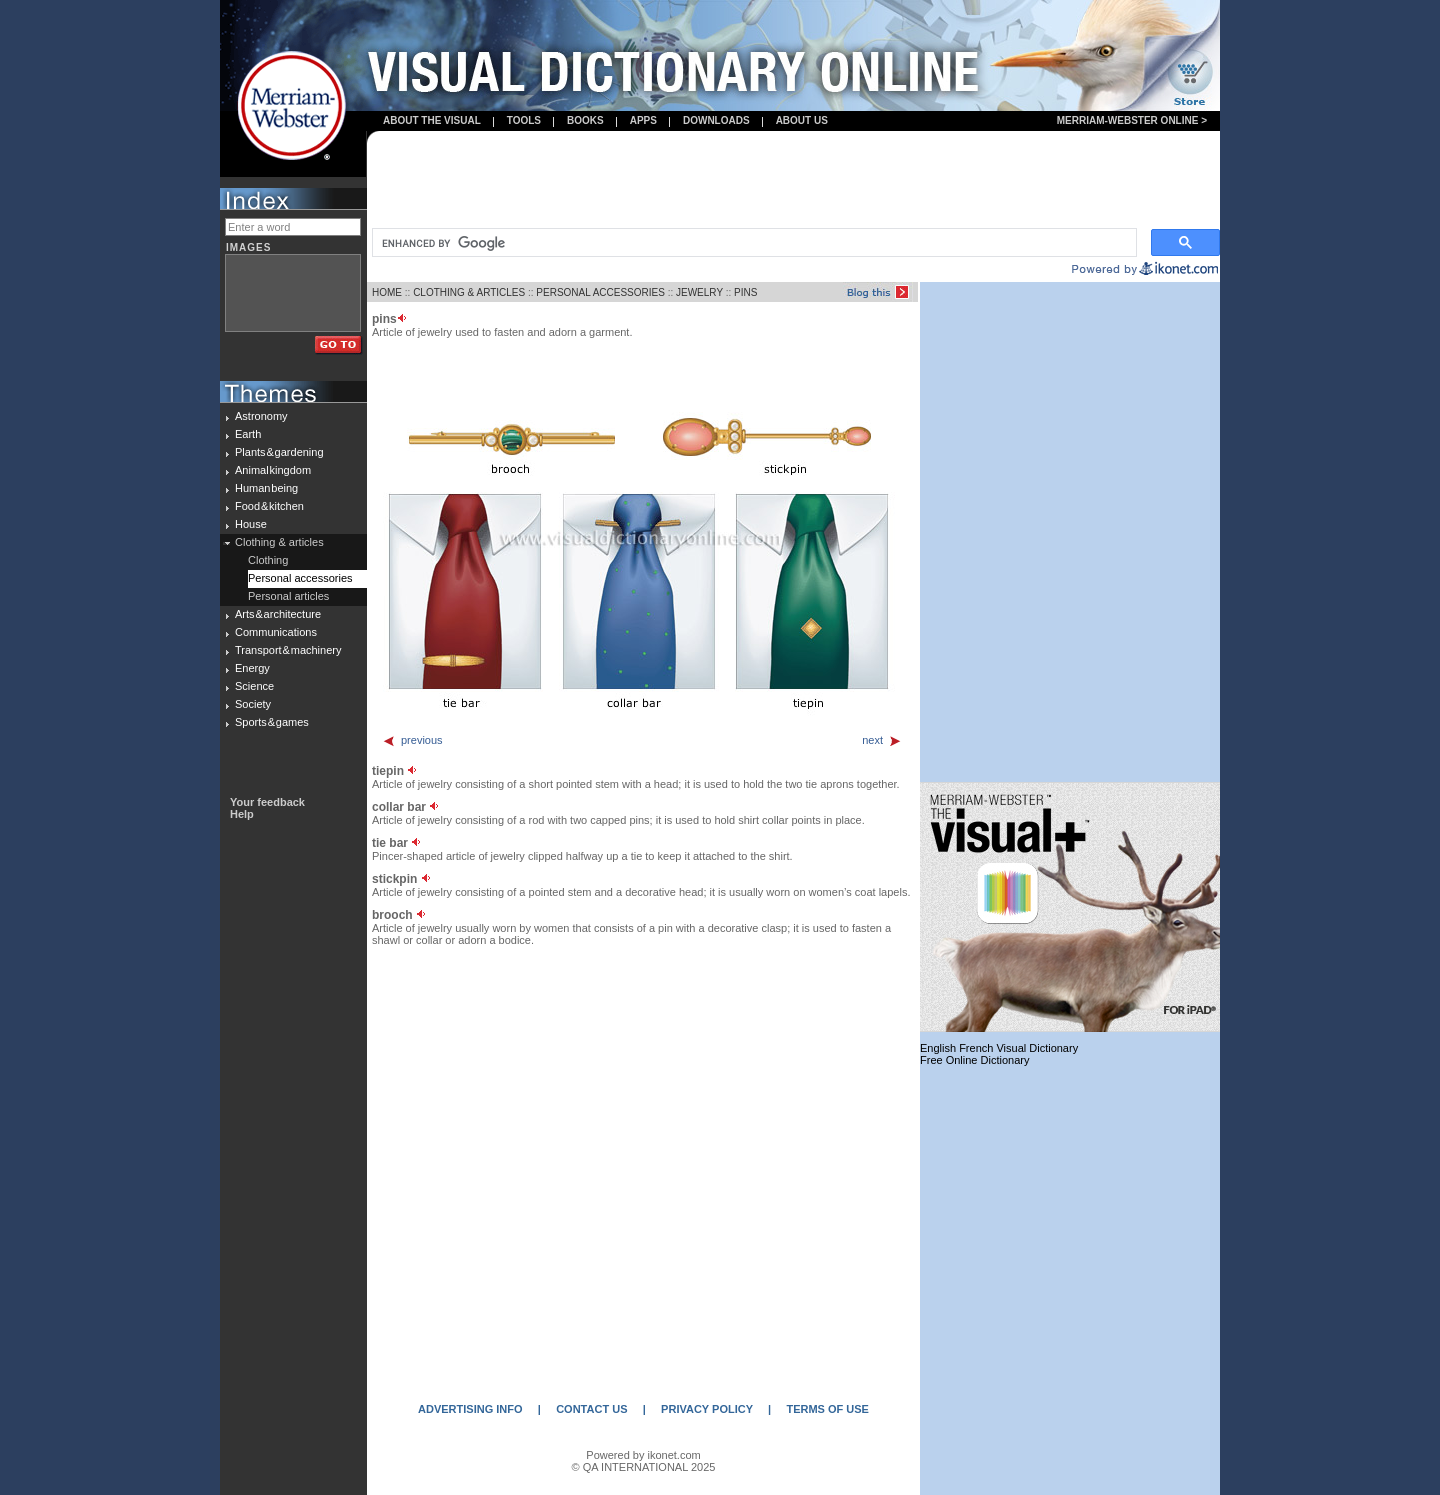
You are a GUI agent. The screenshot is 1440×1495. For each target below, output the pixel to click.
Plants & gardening (279, 452)
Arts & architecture (278, 614)
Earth (248, 434)
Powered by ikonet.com (643, 1455)
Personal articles (288, 596)
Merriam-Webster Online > (1132, 120)
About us (802, 120)
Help (242, 814)
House (251, 524)
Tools (524, 120)
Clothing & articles (279, 542)
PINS (745, 292)
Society (253, 704)
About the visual (432, 120)
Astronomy (261, 416)
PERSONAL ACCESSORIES (600, 292)
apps (643, 120)
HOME (387, 292)
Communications (276, 632)
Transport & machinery (288, 650)
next (882, 740)
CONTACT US (591, 1409)
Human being (266, 488)
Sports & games (272, 722)
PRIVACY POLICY (707, 1409)
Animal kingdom (273, 470)
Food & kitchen (269, 506)
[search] (752, 243)
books (585, 120)
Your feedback (267, 802)
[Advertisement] (794, 181)
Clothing (268, 560)
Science (254, 686)
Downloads (716, 120)
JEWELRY (699, 292)
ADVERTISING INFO (470, 1409)
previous (412, 740)
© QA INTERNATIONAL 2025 (644, 1467)
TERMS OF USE (827, 1409)
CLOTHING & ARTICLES (469, 292)
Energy (252, 668)
